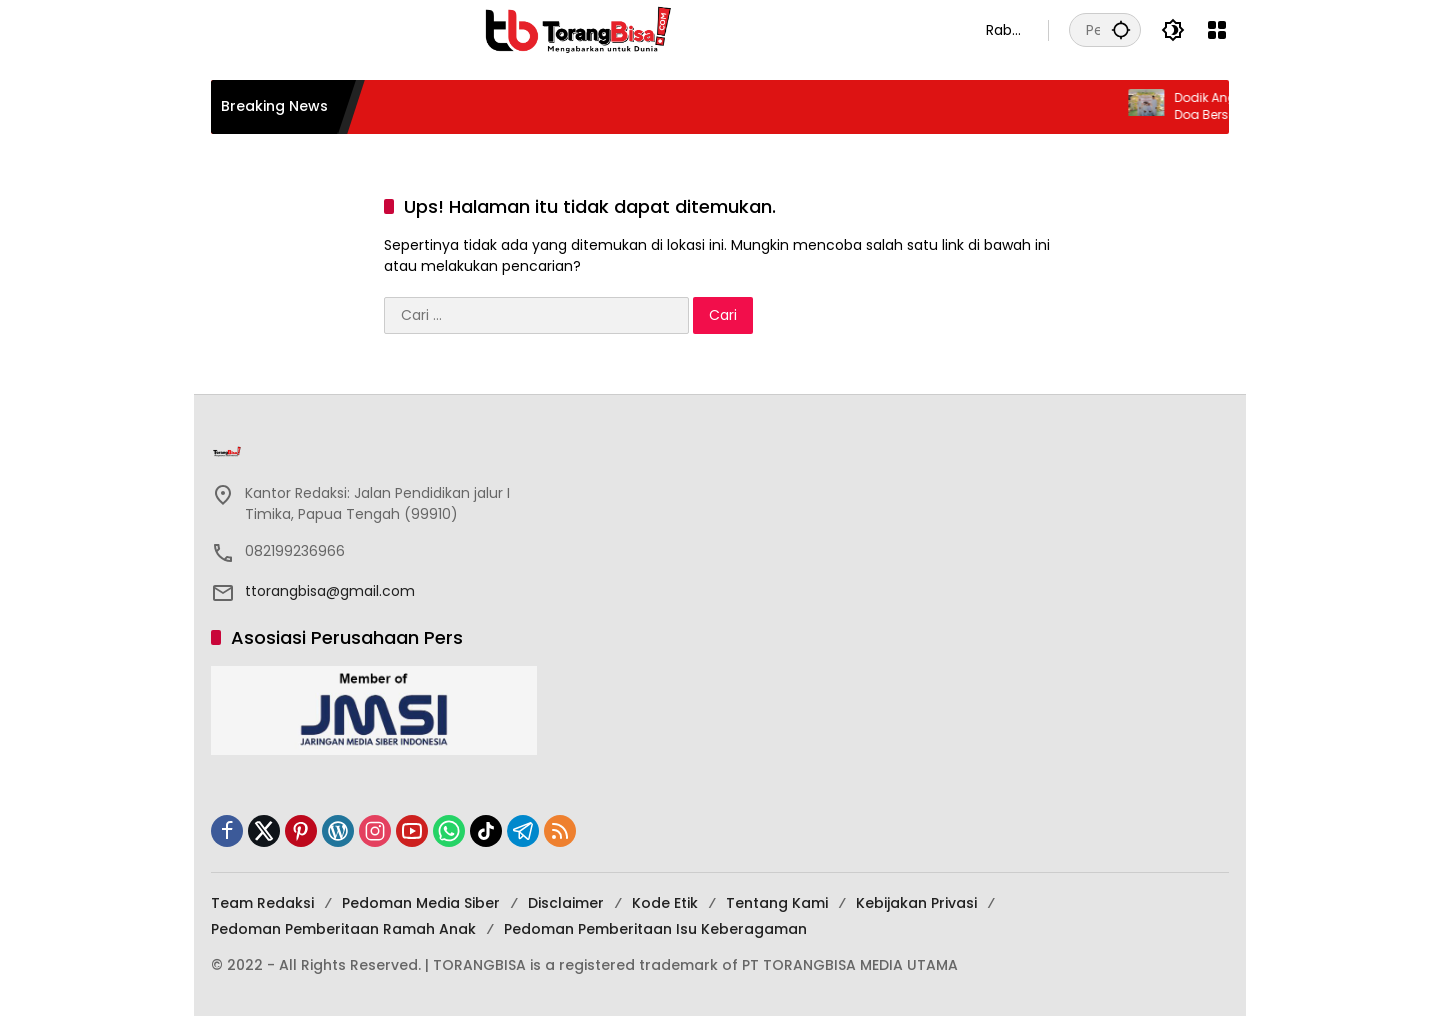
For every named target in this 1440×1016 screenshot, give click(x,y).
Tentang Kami (777, 903)
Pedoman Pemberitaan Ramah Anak (343, 929)
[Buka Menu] (1217, 30)
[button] (1121, 29)
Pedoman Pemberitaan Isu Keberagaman (655, 929)
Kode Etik (665, 903)
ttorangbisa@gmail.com (330, 591)
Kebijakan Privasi (916, 903)
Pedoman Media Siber (421, 903)
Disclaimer (566, 903)
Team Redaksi (262, 903)
